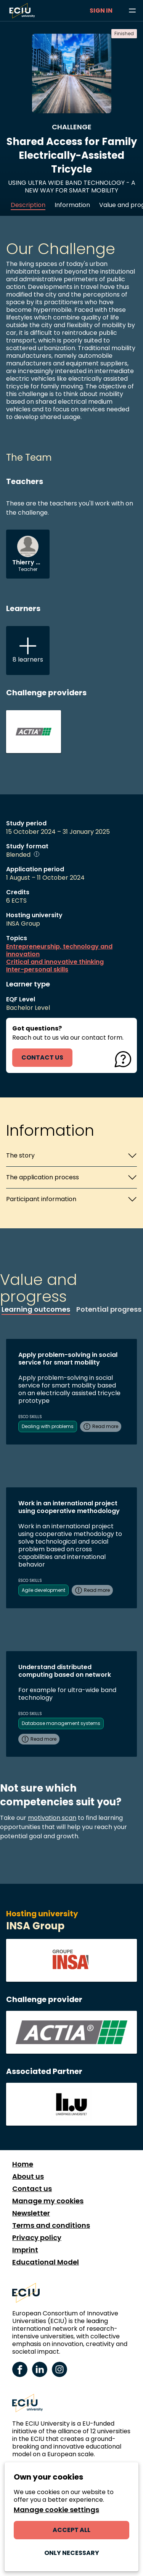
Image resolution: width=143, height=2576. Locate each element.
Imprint (25, 2250)
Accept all (71, 2529)
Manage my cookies (48, 2201)
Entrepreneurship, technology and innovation (59, 950)
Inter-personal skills (37, 969)
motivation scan (52, 1817)
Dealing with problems (48, 1426)
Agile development (43, 1590)
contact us (42, 1057)
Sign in (101, 10)
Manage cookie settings (56, 2509)
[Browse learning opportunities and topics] (132, 11)
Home (22, 2164)
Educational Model (45, 2262)
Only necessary (71, 2552)
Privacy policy (36, 2237)
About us (28, 2176)
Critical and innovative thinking (55, 962)
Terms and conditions (51, 2225)
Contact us (32, 2188)
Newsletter (31, 2213)
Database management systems (61, 1723)
